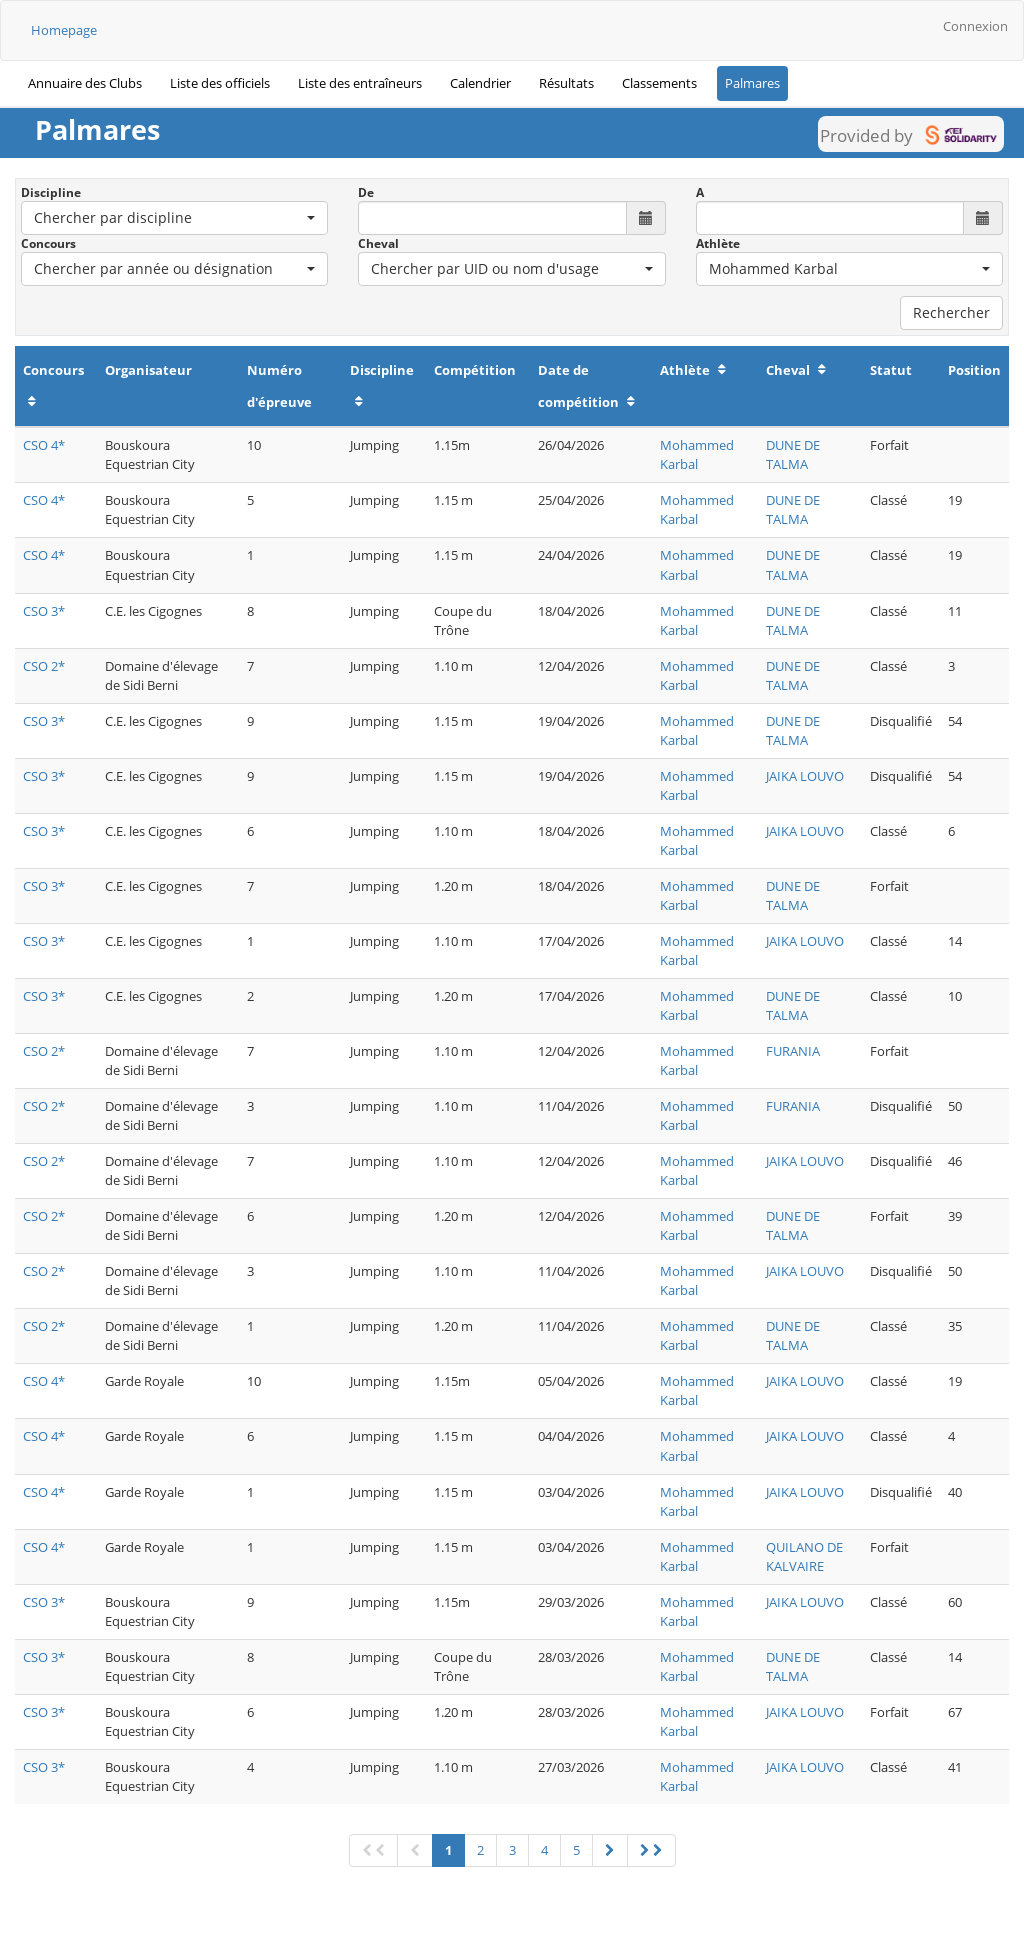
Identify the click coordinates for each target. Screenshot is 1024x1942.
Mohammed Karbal (697, 454)
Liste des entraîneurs (360, 83)
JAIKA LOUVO (805, 776)
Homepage (64, 30)
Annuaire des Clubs (85, 83)
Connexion (975, 26)
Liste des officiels (220, 83)
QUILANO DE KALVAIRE (804, 1556)
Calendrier (480, 83)
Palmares (752, 83)
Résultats (566, 83)
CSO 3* (44, 611)
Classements (659, 83)
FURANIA (793, 1051)
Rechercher (951, 312)
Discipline (51, 192)
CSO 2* (44, 666)
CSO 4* (44, 445)
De (366, 192)
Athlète (718, 243)
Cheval (378, 243)
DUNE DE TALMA (793, 454)
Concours (48, 243)
